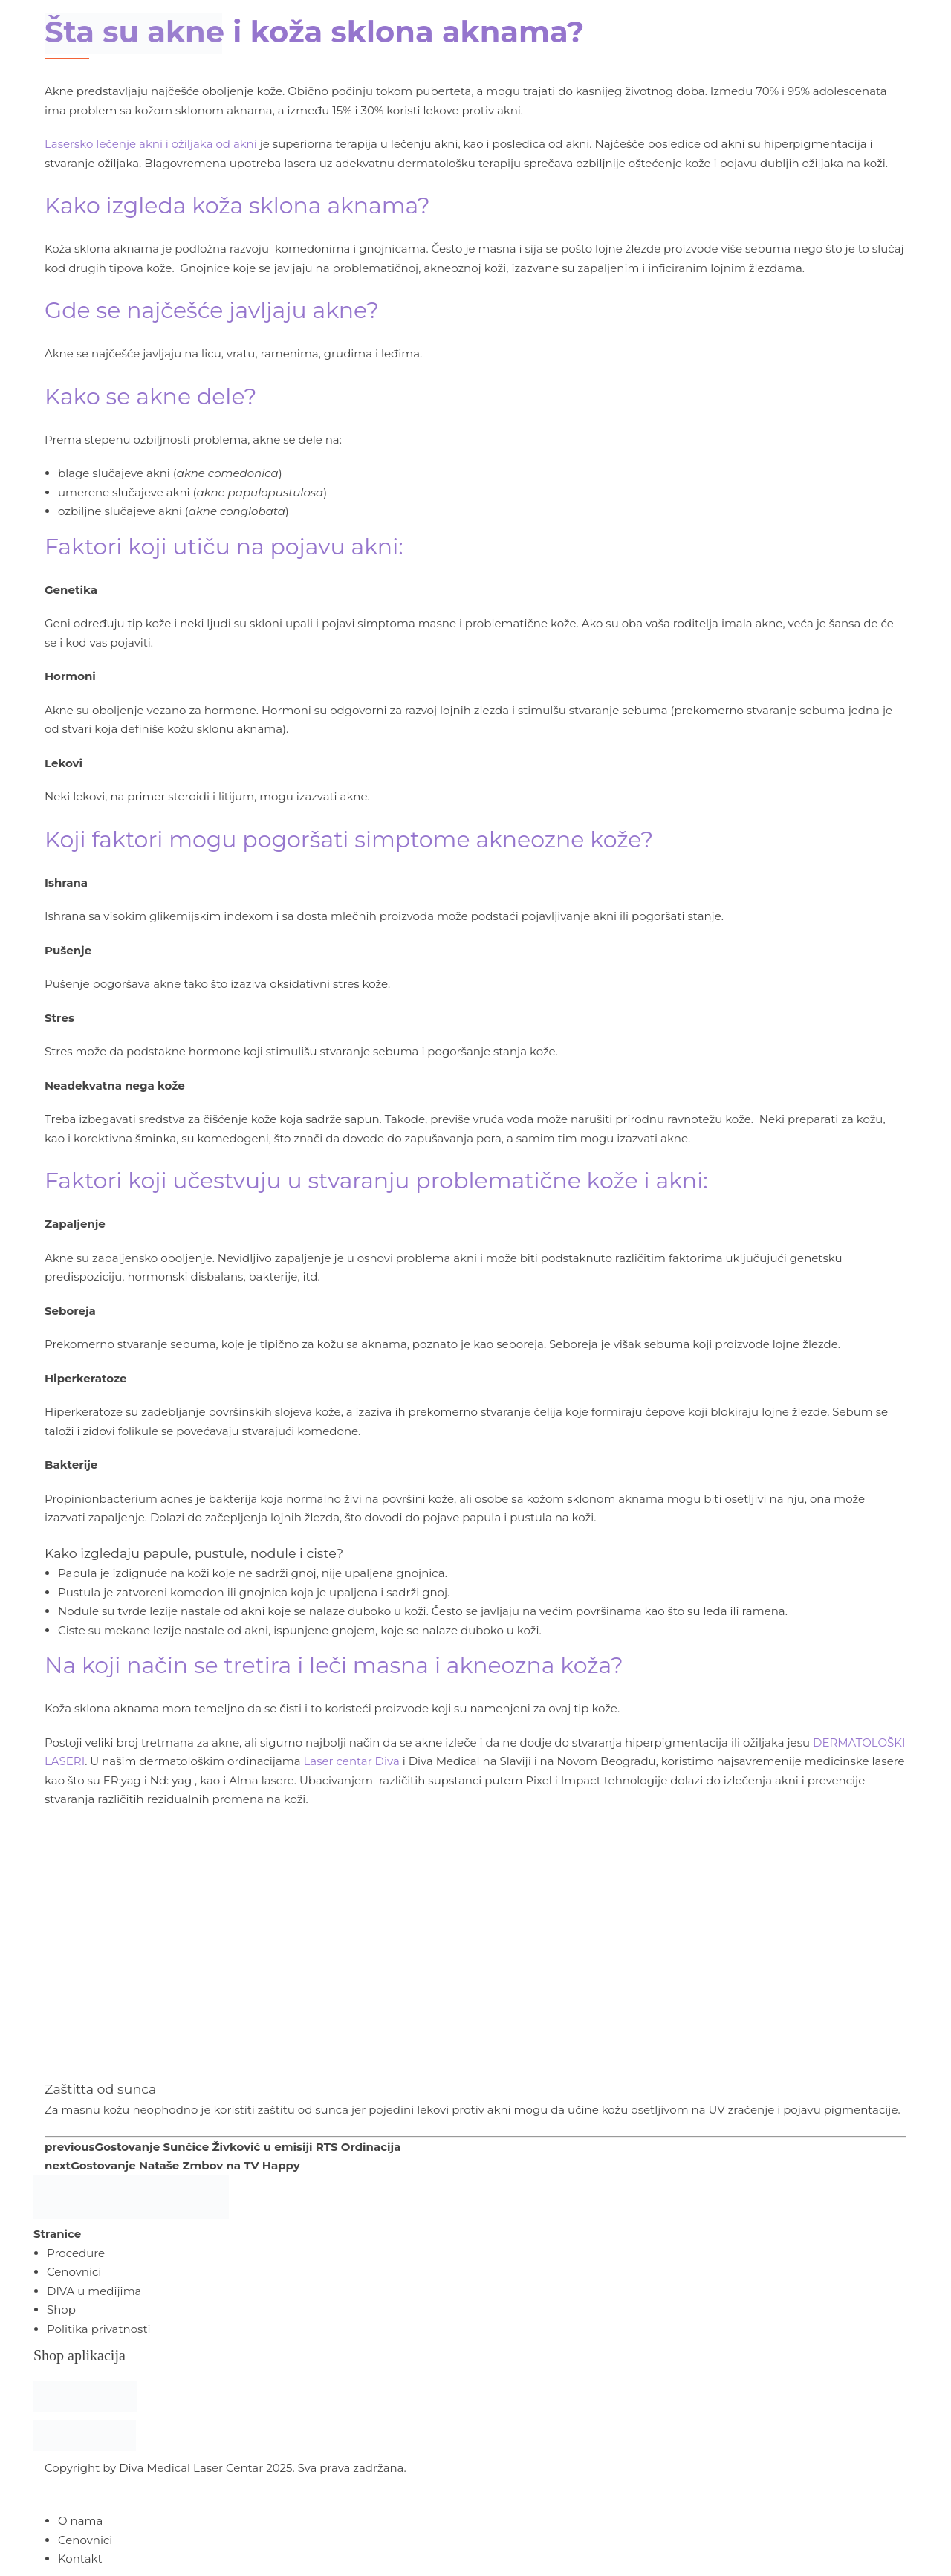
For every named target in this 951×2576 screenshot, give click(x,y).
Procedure (76, 2253)
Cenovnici (74, 2272)
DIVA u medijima (94, 2291)
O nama (80, 2521)
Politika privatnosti (99, 2329)
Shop (61, 2309)
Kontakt (80, 2558)
